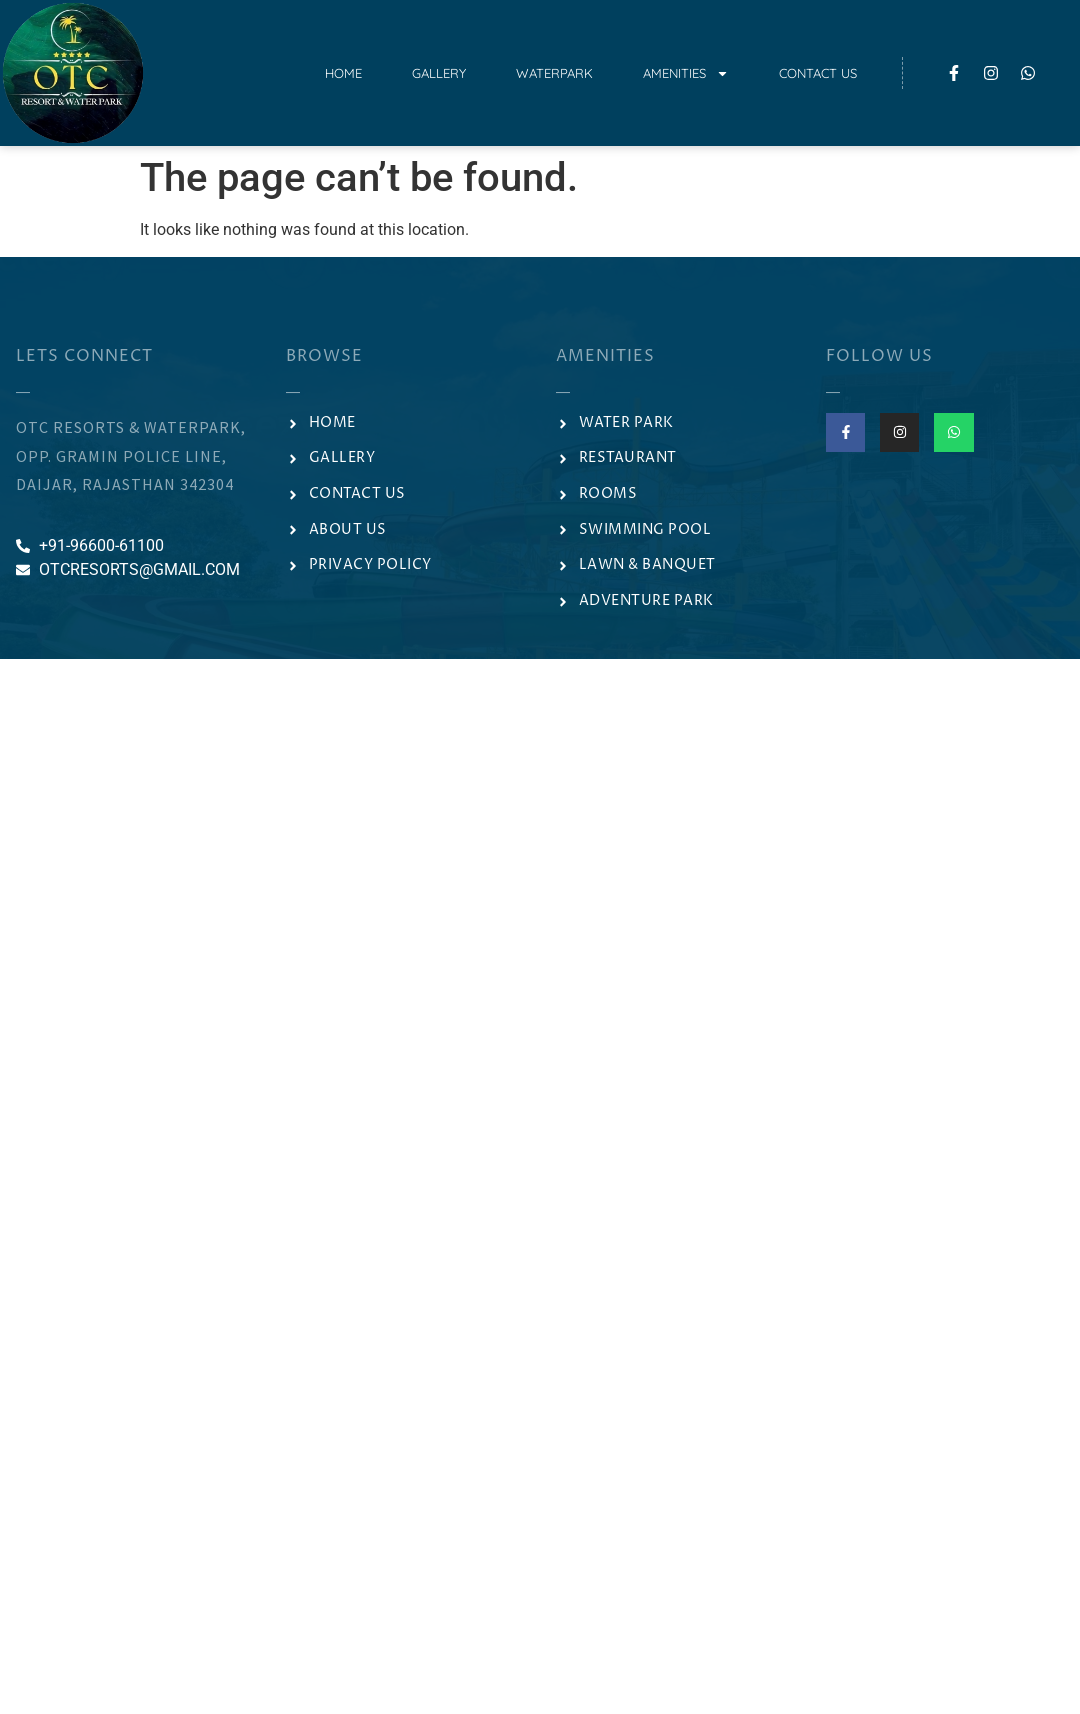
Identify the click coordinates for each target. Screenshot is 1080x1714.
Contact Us (818, 73)
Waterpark (554, 73)
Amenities (686, 73)
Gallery (439, 73)
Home (343, 73)
